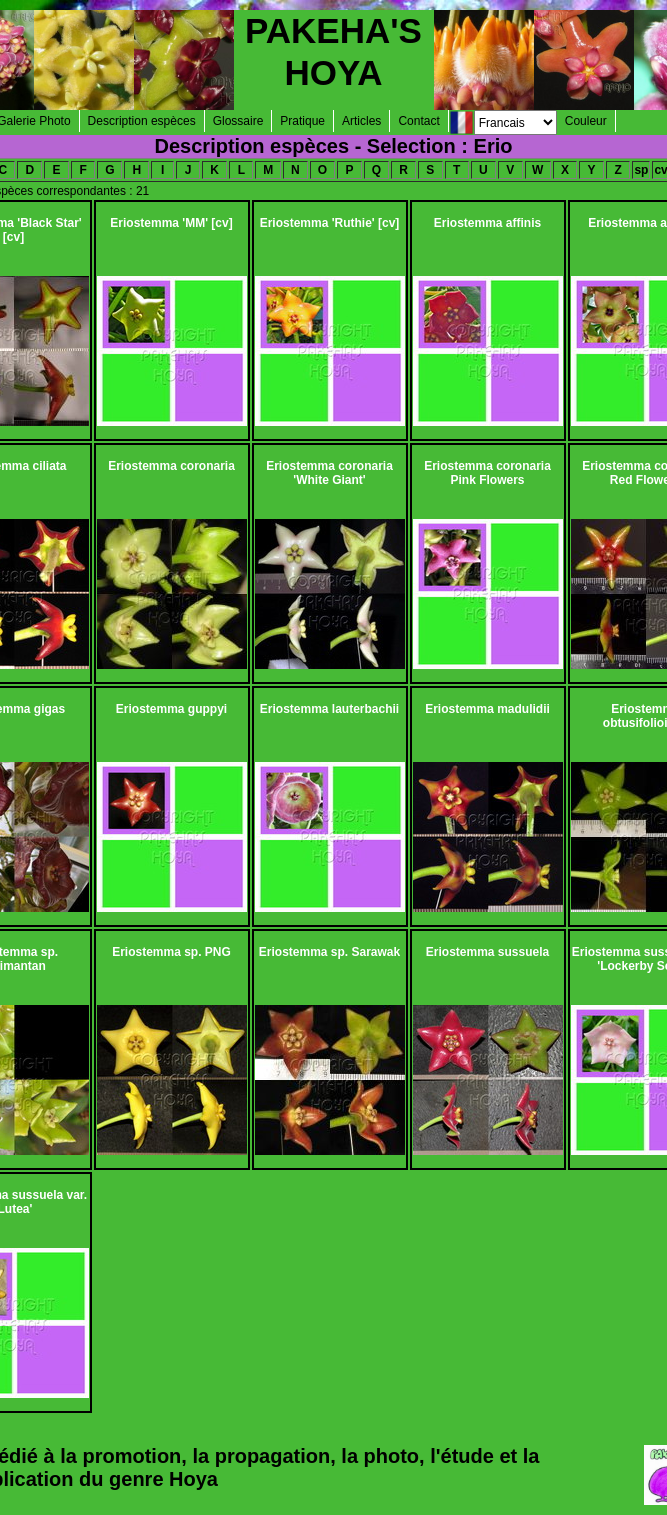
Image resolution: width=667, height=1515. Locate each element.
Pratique (302, 121)
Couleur (586, 121)
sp (641, 170)
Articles (361, 121)
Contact (418, 121)
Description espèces (142, 121)
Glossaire (238, 121)
